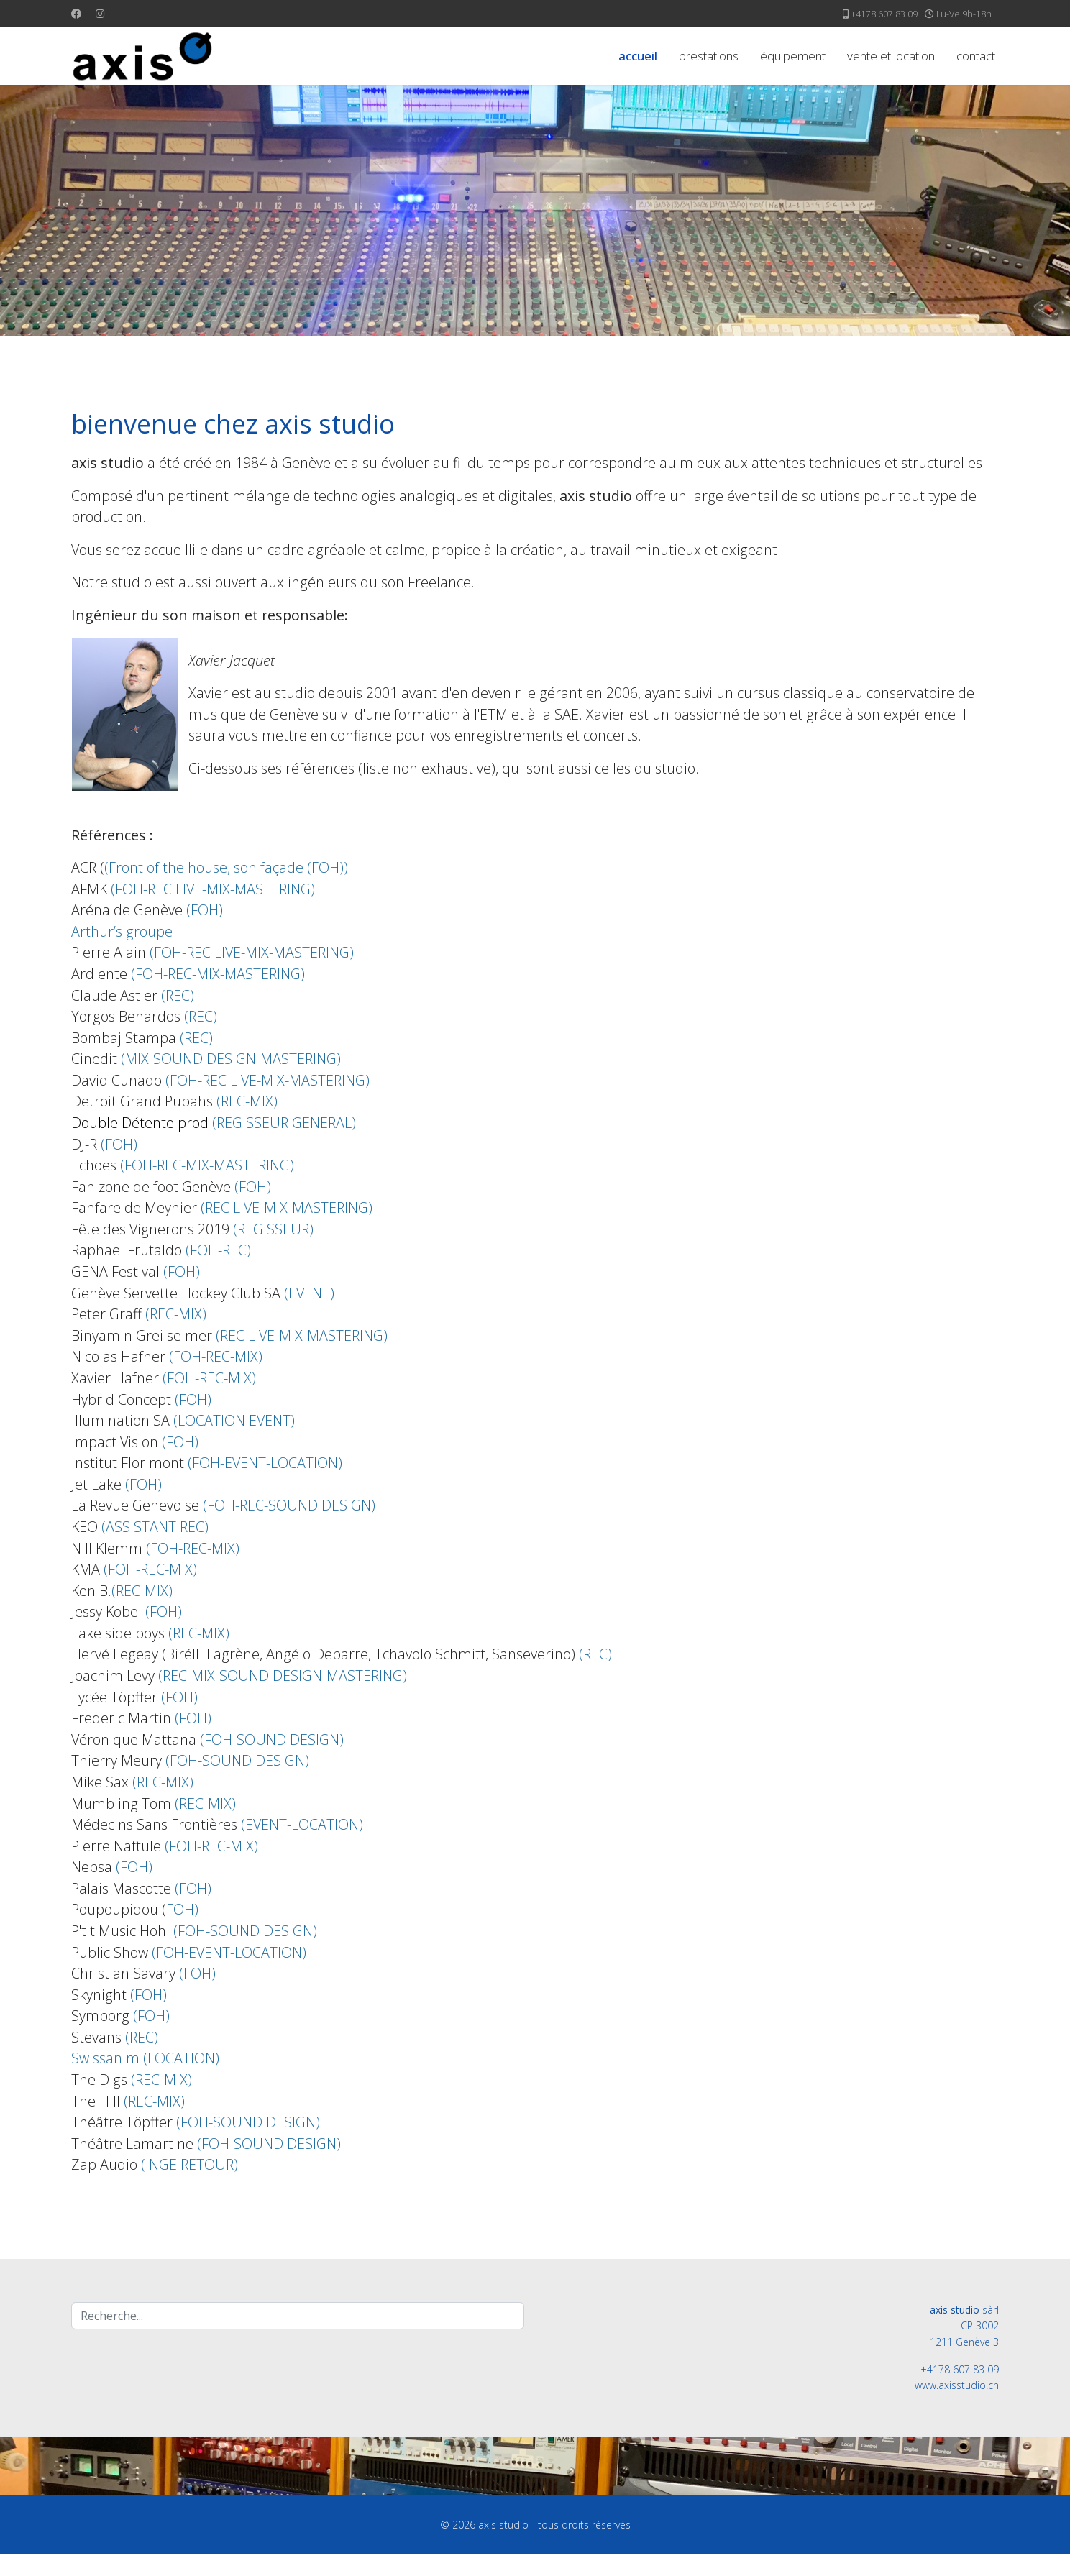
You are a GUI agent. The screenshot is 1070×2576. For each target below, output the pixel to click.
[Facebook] (76, 13)
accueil (637, 55)
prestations (709, 55)
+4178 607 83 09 (884, 14)
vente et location (891, 55)
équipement (793, 55)
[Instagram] (100, 13)
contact (975, 55)
